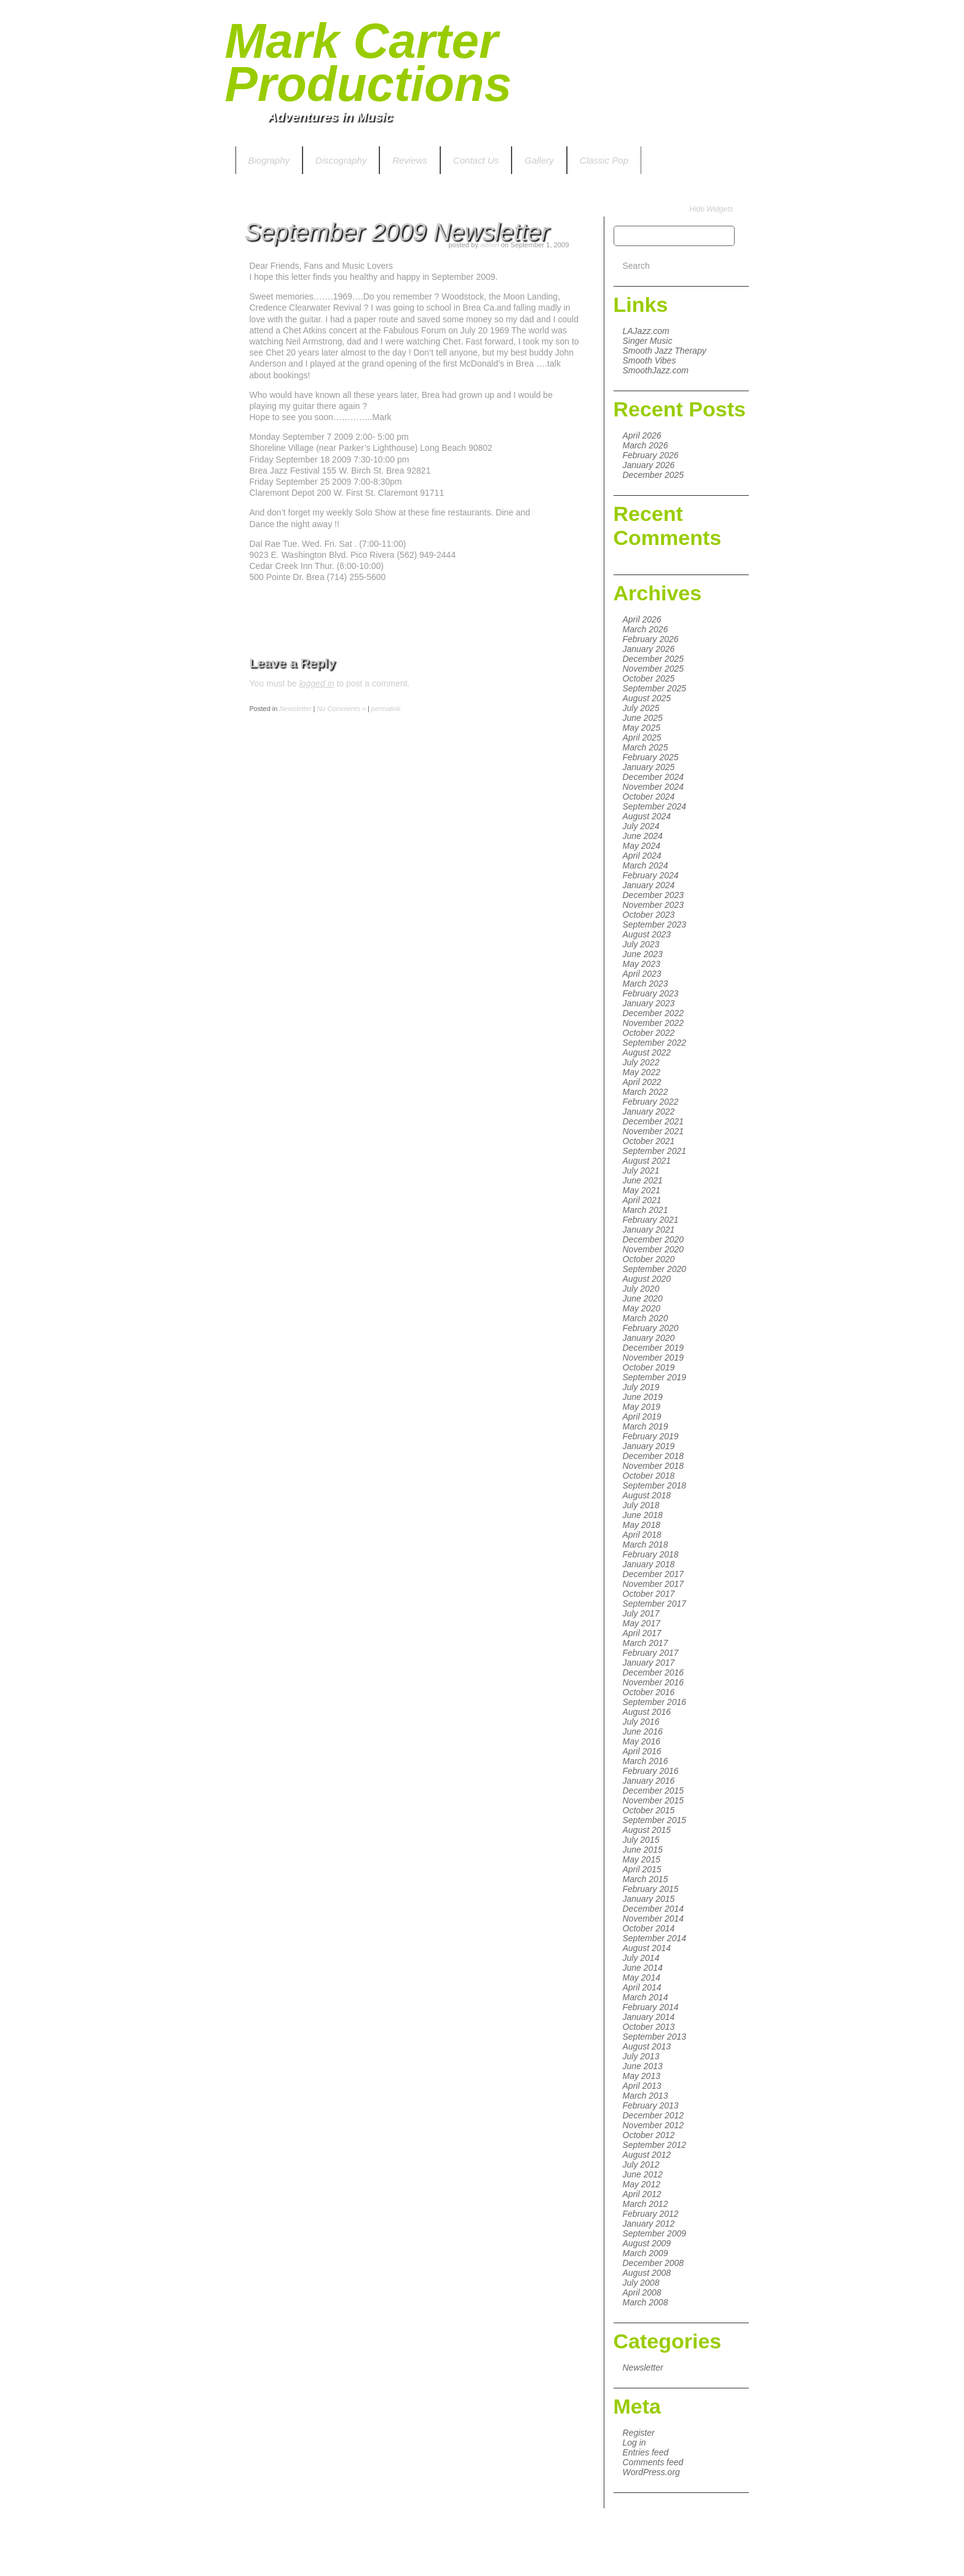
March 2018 (645, 1544)
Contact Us (476, 160)
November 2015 (653, 1800)
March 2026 (645, 445)
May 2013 (641, 2076)
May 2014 (641, 1977)
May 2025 (641, 728)
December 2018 (653, 1456)
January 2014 (649, 2017)
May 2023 (641, 964)
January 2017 (649, 1663)
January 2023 (649, 1003)
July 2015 (641, 1840)
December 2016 (653, 1672)
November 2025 (653, 669)
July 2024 (641, 826)
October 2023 (649, 915)
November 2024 (653, 787)
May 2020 (641, 1308)
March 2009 (645, 2253)
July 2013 (641, 2056)
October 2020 (649, 1259)
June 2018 (643, 1515)
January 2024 (649, 885)
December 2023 (653, 895)
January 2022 (649, 1111)
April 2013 (642, 2086)
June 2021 (643, 1180)
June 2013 (643, 2066)
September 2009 (655, 2233)
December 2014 (653, 1909)
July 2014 (641, 1958)
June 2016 (643, 1731)
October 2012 (649, 2135)
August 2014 (647, 1948)
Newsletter (643, 2367)
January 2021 (649, 1229)
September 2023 (655, 924)
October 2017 (649, 1594)
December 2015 (653, 1790)
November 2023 (653, 905)
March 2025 (645, 747)
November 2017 (653, 1584)
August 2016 (647, 1712)
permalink (386, 708)
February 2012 (651, 2214)
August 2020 (647, 1279)
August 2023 (647, 934)
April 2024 (642, 856)
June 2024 (643, 836)
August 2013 (647, 2046)
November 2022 (653, 1023)
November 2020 (653, 1249)
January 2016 (649, 1781)
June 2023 (643, 954)
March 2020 (645, 1318)
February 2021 (651, 1220)
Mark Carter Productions (368, 62)
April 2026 (642, 435)
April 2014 (642, 1987)
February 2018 (651, 1554)
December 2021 (653, 1121)
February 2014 (651, 2007)
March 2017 (645, 1643)
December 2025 (653, 475)
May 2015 (641, 1859)
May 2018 (641, 1525)
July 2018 (641, 1505)
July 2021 (641, 1170)
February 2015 (651, 1889)
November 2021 (653, 1131)
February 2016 (651, 1771)
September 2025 (655, 688)
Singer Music (648, 341)
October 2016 (649, 1692)
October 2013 (649, 2027)
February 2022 (651, 1102)
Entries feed (646, 2452)
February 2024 (651, 875)
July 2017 (641, 1613)
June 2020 (643, 1298)
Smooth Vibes (649, 360)
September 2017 (655, 1603)
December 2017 (653, 1574)
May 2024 (641, 846)
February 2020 (651, 1328)
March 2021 (645, 1210)
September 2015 (655, 1820)
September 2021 (655, 1151)
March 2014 (645, 1997)
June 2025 (643, 718)
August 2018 (647, 1495)
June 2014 (643, 1968)
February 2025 (651, 757)
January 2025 (649, 767)
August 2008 (647, 2273)
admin (489, 244)
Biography (269, 160)
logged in (316, 683)
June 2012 (643, 2174)
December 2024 (653, 777)
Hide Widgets (711, 209)
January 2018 (649, 1564)
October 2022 (649, 1033)
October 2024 (649, 796)
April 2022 (642, 1082)
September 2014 (655, 1938)
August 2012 (647, 2155)
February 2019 (651, 1436)
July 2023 (641, 944)
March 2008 (645, 2302)
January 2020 (649, 1338)
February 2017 (651, 1653)
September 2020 (655, 1269)
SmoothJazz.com (656, 370)
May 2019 (641, 1407)
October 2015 (649, 1810)
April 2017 (642, 1633)
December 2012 (653, 2115)
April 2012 (642, 2194)
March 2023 (645, 983)
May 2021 (641, 1190)
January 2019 (649, 1446)
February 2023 (651, 993)
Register (639, 2433)
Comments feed (653, 2462)
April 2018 (642, 1535)
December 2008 (653, 2263)
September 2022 (655, 1042)
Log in (634, 2442)
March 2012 (645, 2204)
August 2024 (647, 816)
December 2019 (653, 1348)
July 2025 (641, 708)
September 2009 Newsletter (397, 231)
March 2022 (645, 1092)
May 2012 (641, 2184)
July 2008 (641, 2283)
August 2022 (647, 1052)
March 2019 (645, 1426)
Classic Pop (604, 160)
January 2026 (649, 465)
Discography (340, 160)
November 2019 (653, 1357)
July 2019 (641, 1387)
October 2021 (649, 1141)
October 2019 (649, 1367)
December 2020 (653, 1239)
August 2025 (647, 698)
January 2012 (649, 2223)
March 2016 (645, 1761)
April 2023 (642, 974)
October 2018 (649, 1476)
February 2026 (651, 455)
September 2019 (655, 1377)
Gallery (539, 160)
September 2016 (655, 1702)
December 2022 (653, 1013)
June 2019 (643, 1397)
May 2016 (641, 1741)
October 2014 (649, 1928)
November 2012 (653, 2125)
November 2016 (653, 1682)
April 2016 (642, 1751)
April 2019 (642, 1416)
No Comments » (341, 708)
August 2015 (647, 1830)
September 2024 (655, 806)
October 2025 (649, 678)
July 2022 (641, 1062)
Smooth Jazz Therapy (664, 351)
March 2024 (645, 865)
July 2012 (641, 2164)
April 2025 (642, 737)
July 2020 (641, 1289)
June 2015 (643, 1849)
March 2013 (645, 2096)
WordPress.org (651, 2472)
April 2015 (642, 1869)
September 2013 (655, 2036)
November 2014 (653, 1918)
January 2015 (649, 1899)
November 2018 (653, 1466)
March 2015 (645, 1879)
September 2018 (655, 1485)
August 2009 (647, 2243)
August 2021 (647, 1161)
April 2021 (642, 1200)
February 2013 (651, 2105)
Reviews (409, 160)
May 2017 (641, 1623)
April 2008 (642, 2292)
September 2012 (655, 2145)
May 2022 (641, 1072)
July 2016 (641, 1722)
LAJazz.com (646, 331)
